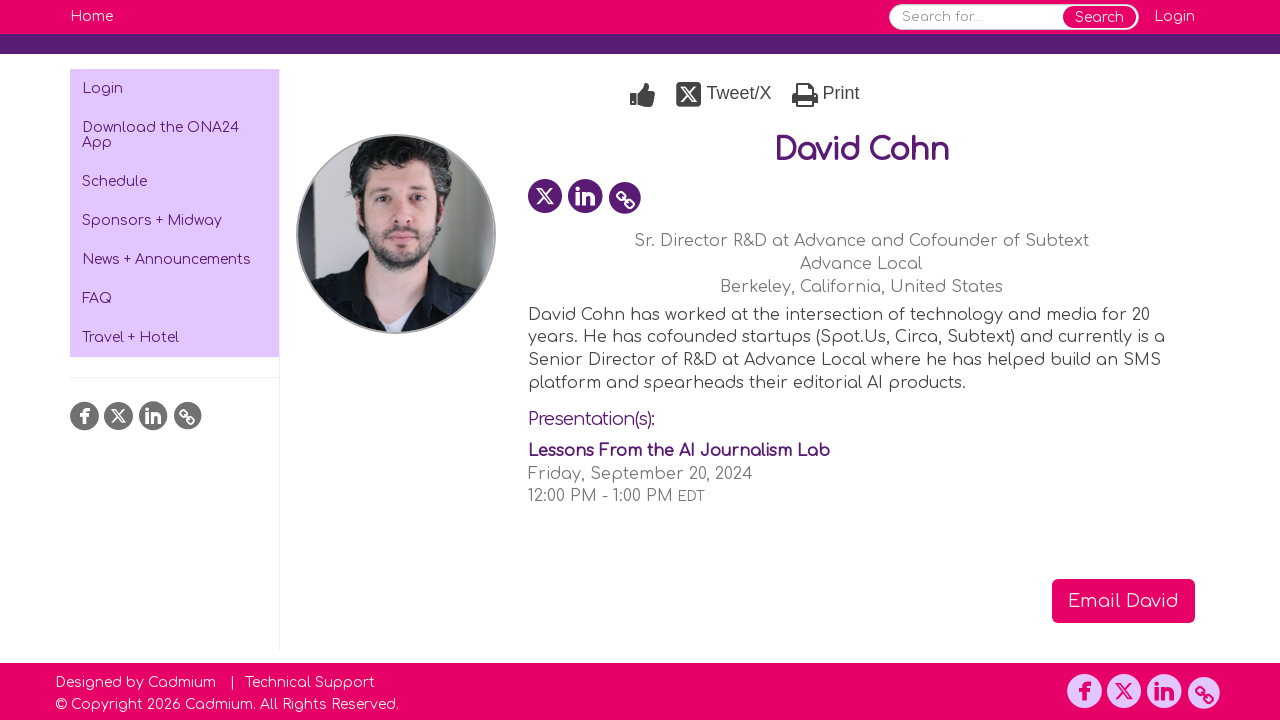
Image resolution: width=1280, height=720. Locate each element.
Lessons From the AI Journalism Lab (679, 451)
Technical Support (310, 682)
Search (1099, 17)
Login (1174, 16)
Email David (1123, 601)
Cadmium (182, 682)
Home (91, 16)
